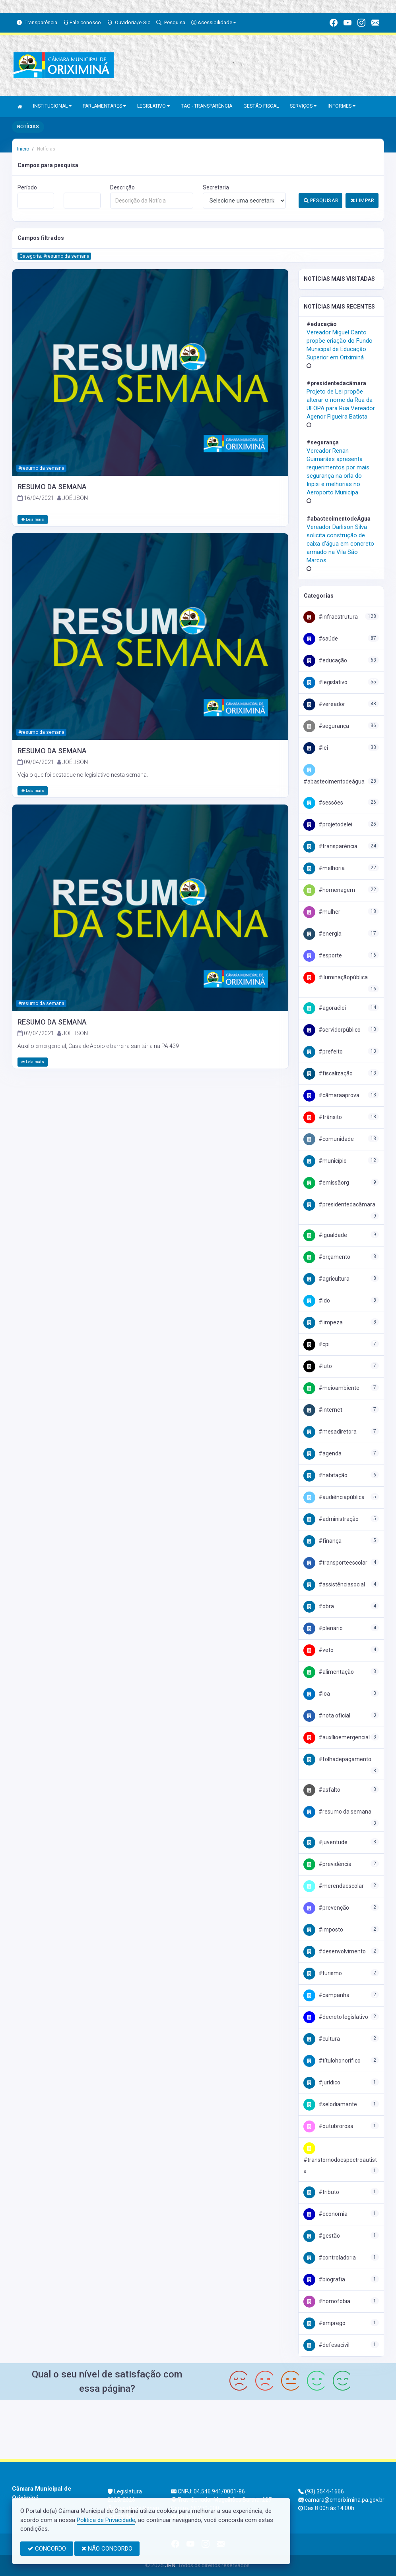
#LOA (316, 1693)
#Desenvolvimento (334, 1951)
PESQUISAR (321, 200)
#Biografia (324, 2279)
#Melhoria (324, 868)
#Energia (322, 933)
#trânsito (322, 1117)
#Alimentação (328, 1672)
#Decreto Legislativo (335, 2017)
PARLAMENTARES (104, 106)
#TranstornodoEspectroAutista (340, 2159)
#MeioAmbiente (331, 1388)
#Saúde (320, 638)
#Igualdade (325, 1235)
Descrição (122, 187)
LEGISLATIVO (153, 106)
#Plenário (323, 1628)
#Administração (331, 1519)
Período (27, 187)
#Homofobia (326, 2301)
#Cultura (321, 2039)
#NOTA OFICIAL (326, 1715)
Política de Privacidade (106, 2520)
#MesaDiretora (330, 1431)
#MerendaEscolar (333, 1886)
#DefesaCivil (326, 2345)
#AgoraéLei (324, 1008)
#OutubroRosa (328, 2126)
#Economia (325, 2214)
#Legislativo (325, 682)
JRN (170, 2565)
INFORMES (341, 106)
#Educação (325, 660)
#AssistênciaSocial (334, 1584)
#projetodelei (327, 824)
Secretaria (216, 187)
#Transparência (330, 846)
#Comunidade (328, 1139)
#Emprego (324, 2323)
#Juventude (325, 1842)
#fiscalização (328, 1073)
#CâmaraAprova (331, 1095)
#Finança (322, 1541)
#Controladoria (329, 2257)
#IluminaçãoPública (335, 977)
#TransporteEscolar (335, 1562)
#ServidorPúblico (332, 1030)
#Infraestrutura (330, 617)
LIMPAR (363, 200)
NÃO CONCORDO (107, 2548)
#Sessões (323, 802)
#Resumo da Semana (337, 1811)
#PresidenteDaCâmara (339, 1204)
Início (23, 149)
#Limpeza (323, 1322)
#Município (325, 1161)
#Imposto (323, 1929)
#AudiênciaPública (334, 1497)
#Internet (322, 1410)
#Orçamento (326, 1257)
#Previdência (327, 1864)
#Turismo (322, 1973)
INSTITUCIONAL (52, 106)
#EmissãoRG (326, 1182)
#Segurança (326, 726)
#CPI (316, 1344)
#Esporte (322, 955)
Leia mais (32, 519)
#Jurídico (321, 2082)
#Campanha (326, 1995)
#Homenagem (329, 890)
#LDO (316, 1300)
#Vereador (324, 704)
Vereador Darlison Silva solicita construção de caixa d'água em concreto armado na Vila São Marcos (340, 543)
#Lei (315, 748)
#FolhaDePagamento (337, 1759)
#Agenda (322, 1453)
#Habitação (325, 1475)
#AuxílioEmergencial (336, 1737)
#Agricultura (326, 1278)
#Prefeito (323, 1051)
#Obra (318, 1606)
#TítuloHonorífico (332, 2060)
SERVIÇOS (303, 106)
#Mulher (321, 912)
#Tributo (321, 2192)
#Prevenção (326, 1908)
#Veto (318, 1650)
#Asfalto (321, 1790)
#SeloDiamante (330, 2104)
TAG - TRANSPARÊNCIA (206, 106)
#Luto (317, 1366)
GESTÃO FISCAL (261, 106)
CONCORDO (46, 2548)
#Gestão (321, 2236)
